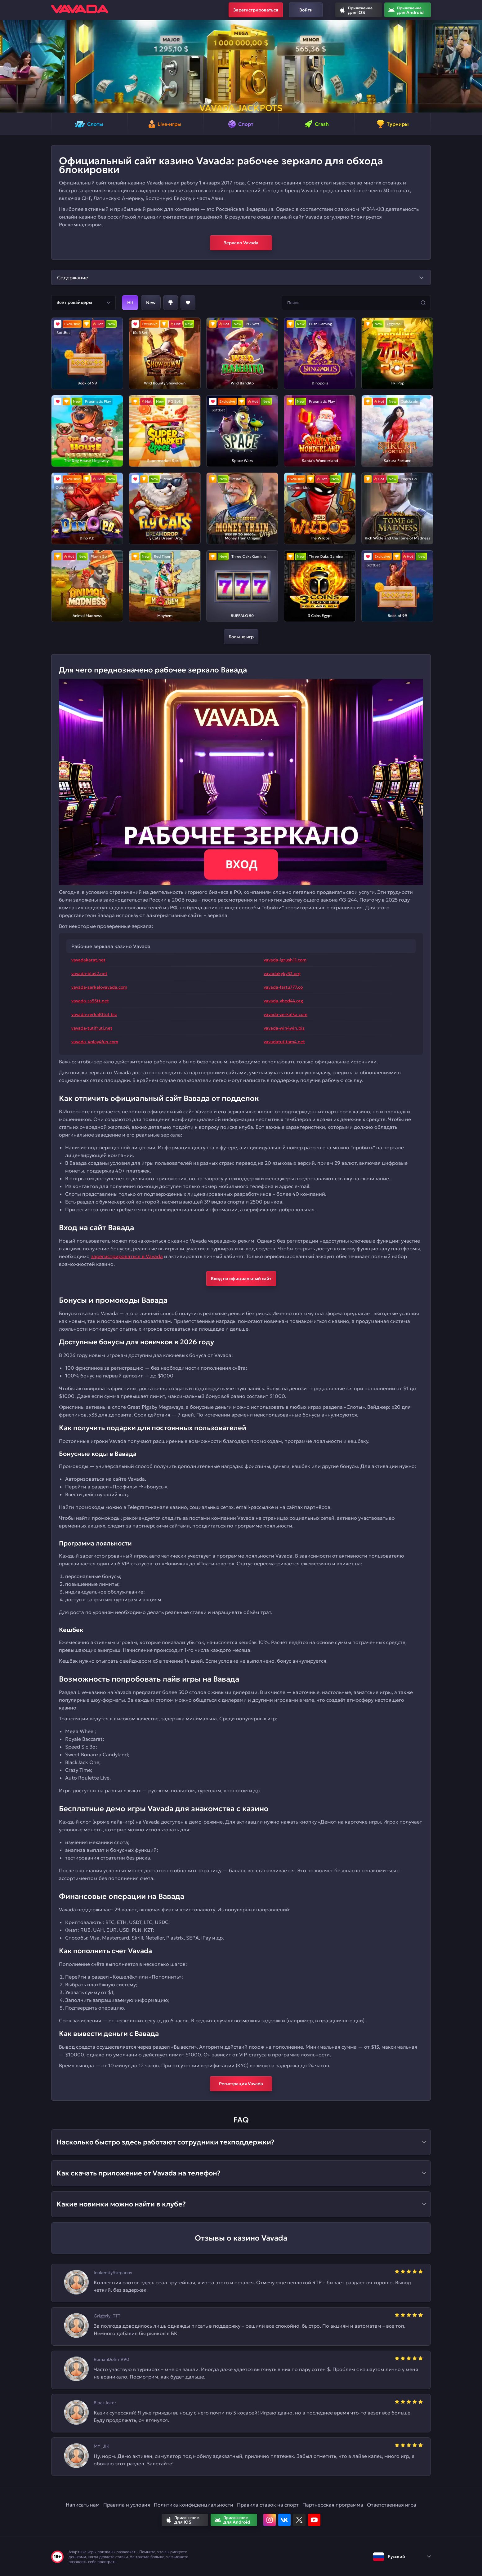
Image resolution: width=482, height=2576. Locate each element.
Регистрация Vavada (241, 2083)
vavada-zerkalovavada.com (99, 987)
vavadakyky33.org (282, 973)
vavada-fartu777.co (283, 987)
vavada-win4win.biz (284, 1028)
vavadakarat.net (88, 960)
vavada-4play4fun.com (94, 1041)
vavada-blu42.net (89, 973)
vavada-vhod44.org (283, 1001)
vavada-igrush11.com (285, 960)
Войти (306, 10)
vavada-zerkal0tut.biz (94, 1014)
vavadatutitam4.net (284, 1041)
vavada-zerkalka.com (285, 1014)
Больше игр (241, 637)
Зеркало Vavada (241, 243)
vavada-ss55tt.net (90, 1001)
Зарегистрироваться (255, 10)
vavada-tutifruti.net (91, 1028)
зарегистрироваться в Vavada (127, 1256)
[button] (7, 66)
